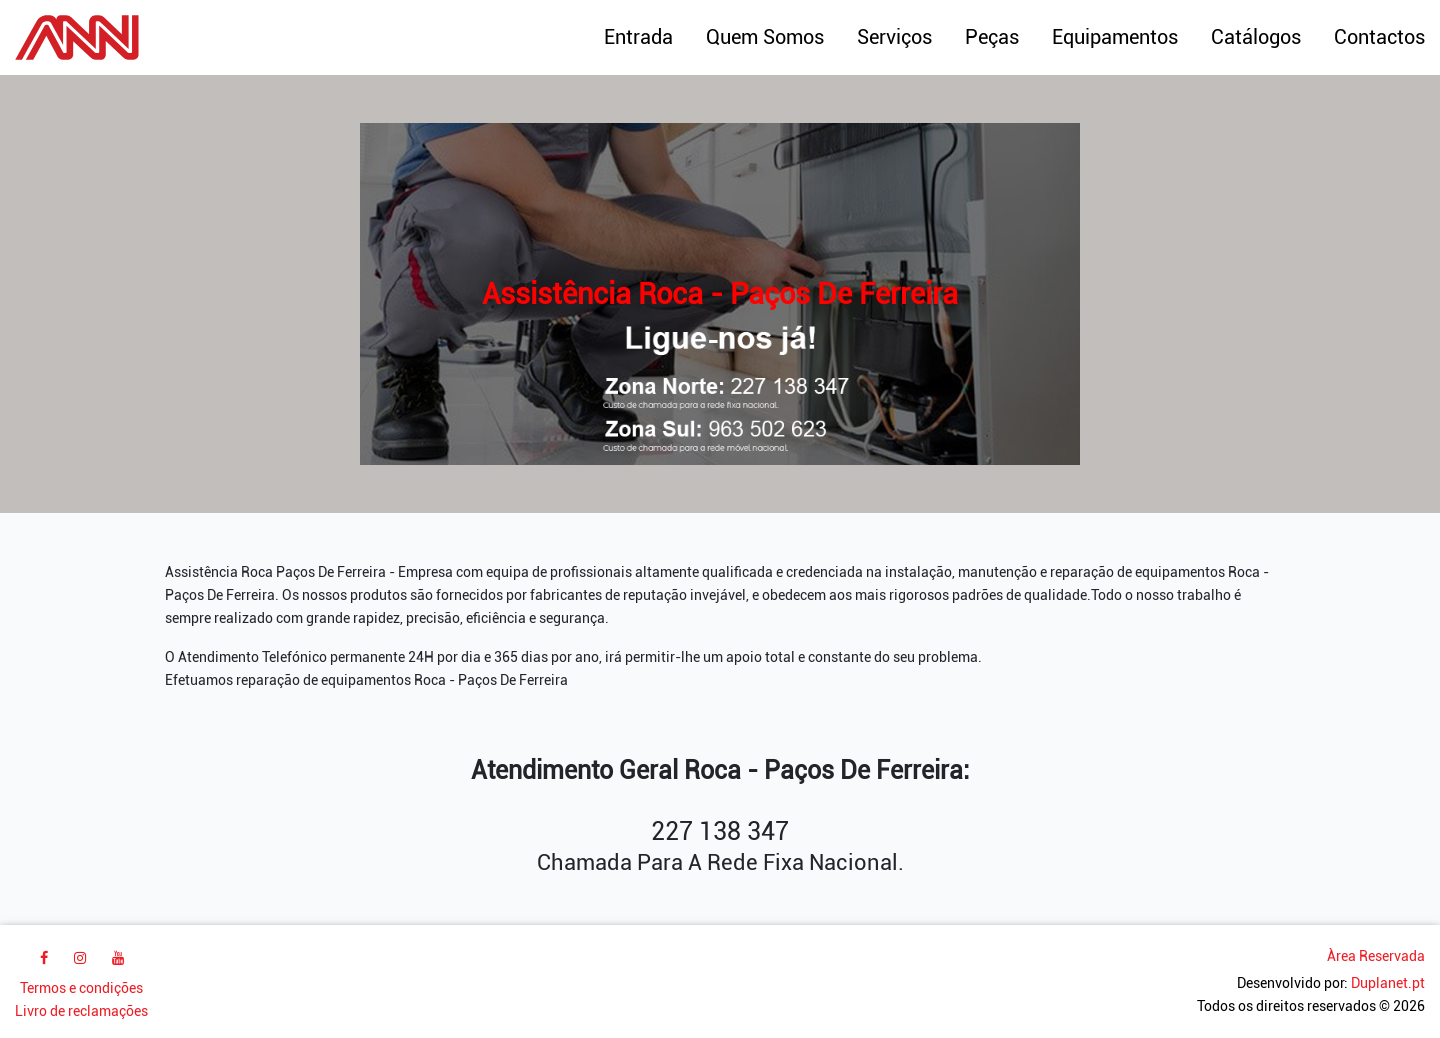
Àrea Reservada (1376, 956)
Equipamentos (1115, 37)
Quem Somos (765, 37)
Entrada (638, 37)
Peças (992, 37)
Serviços (894, 37)
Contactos (1379, 37)
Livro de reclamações (81, 1011)
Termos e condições (81, 988)
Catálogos (1256, 37)
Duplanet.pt (1388, 983)
